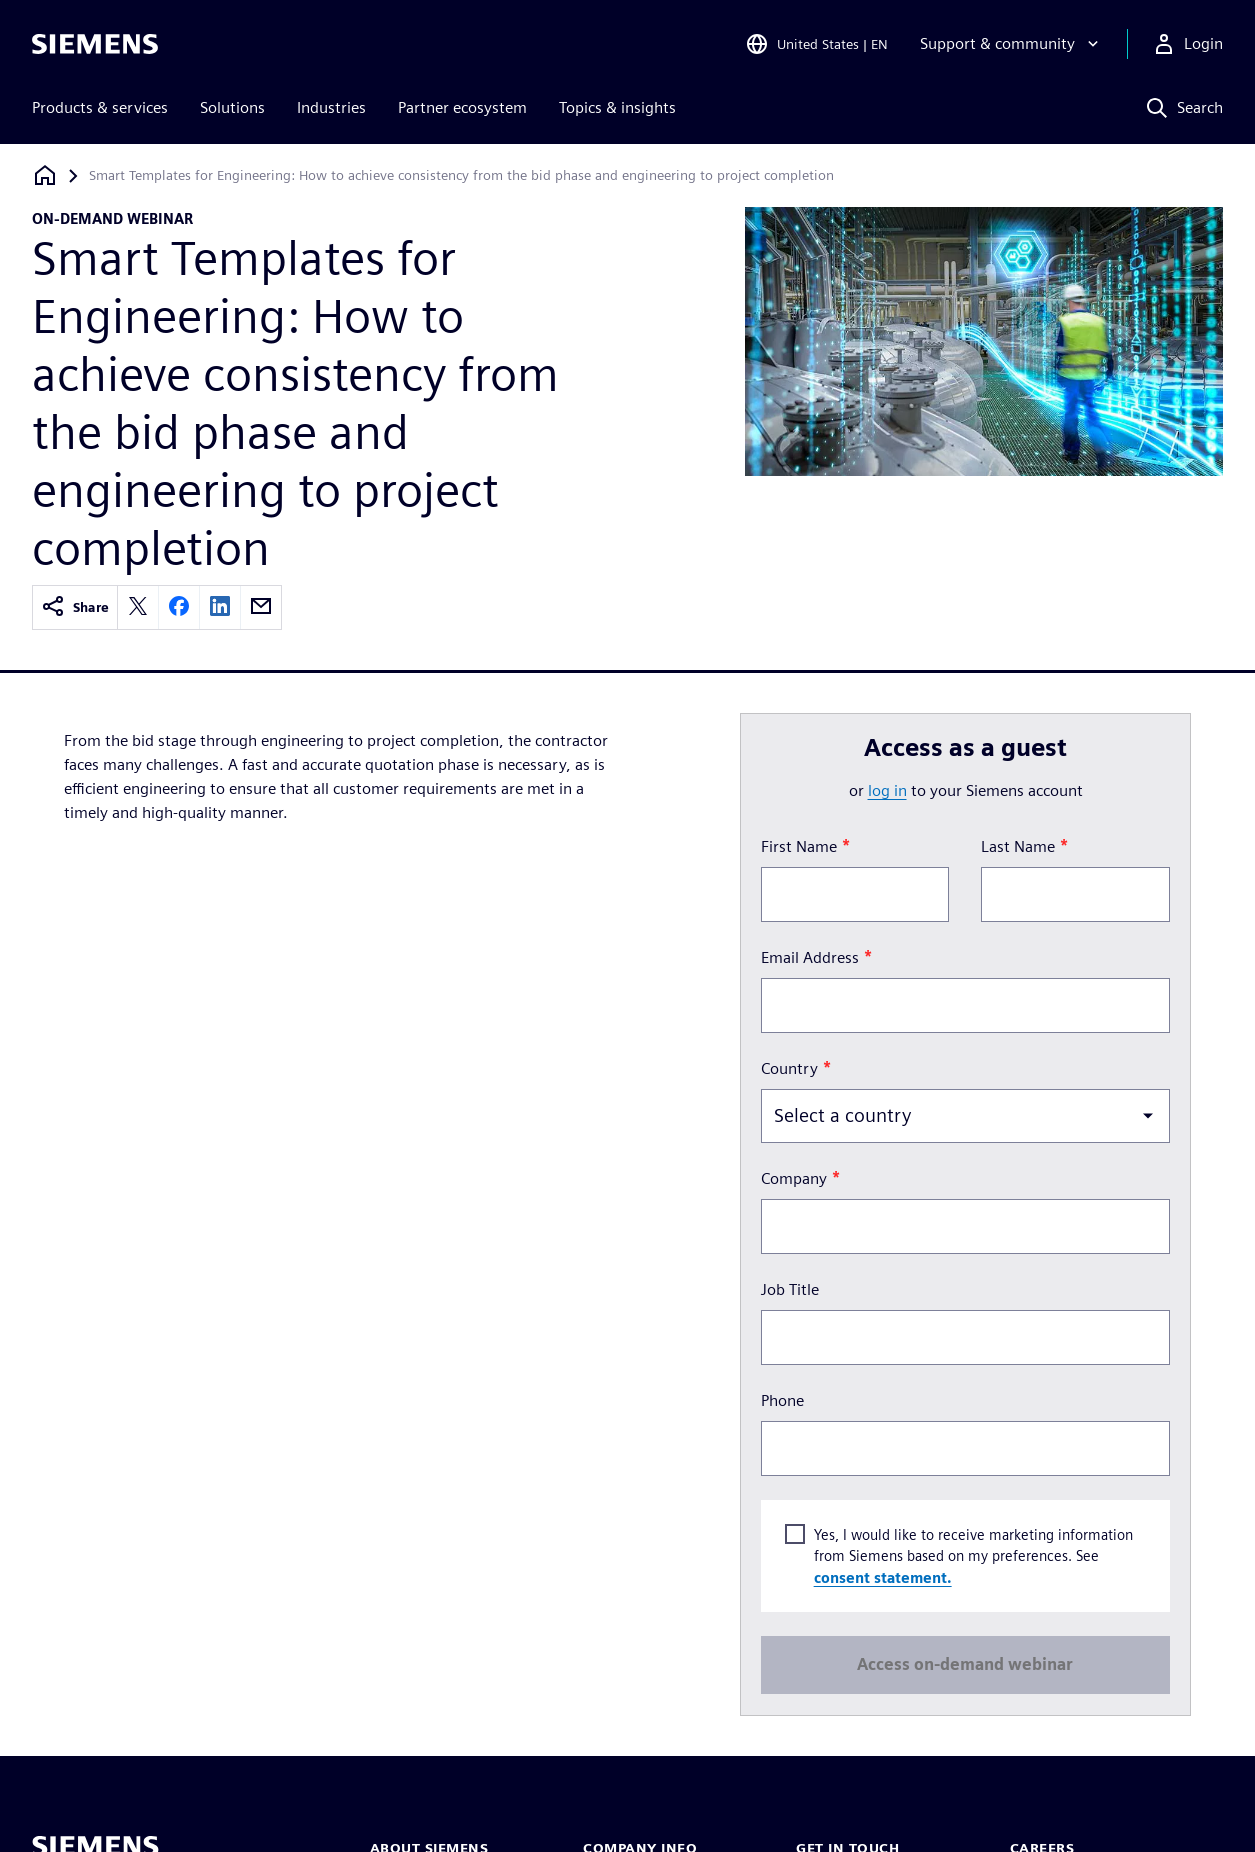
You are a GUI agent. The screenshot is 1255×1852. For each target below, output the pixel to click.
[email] (261, 607)
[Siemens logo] (95, 44)
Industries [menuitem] (331, 107)
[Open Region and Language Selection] (816, 44)
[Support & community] (1011, 44)
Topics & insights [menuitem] (617, 107)
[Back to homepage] (45, 175)
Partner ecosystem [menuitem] (462, 107)
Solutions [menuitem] (232, 107)
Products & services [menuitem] (100, 107)
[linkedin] (220, 607)
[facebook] (179, 607)
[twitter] (138, 607)
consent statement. (883, 1577)
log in (887, 790)
